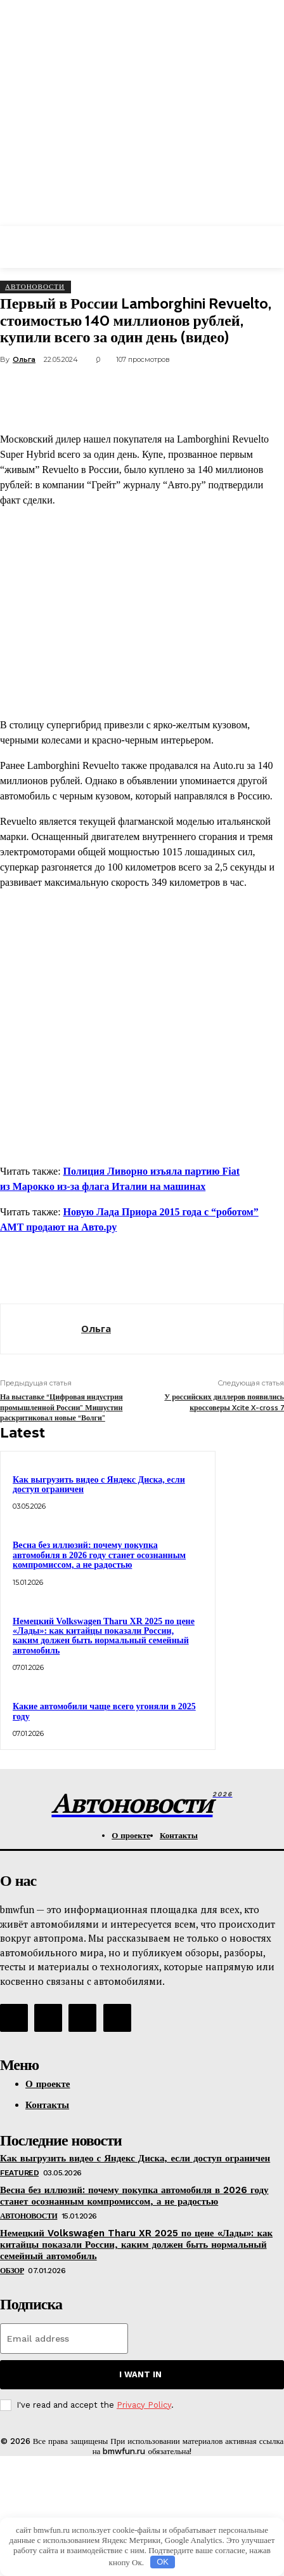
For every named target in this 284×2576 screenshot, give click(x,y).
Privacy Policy (144, 2405)
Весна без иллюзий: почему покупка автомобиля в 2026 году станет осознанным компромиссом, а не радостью (99, 1555)
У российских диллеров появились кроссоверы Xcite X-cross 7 (224, 1401)
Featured (19, 2172)
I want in (140, 2374)
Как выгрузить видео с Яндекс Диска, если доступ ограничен (99, 1484)
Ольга (24, 359)
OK (163, 2561)
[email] (64, 2338)
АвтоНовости (35, 286)
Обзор (12, 2270)
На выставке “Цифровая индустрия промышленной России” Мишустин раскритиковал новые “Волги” (61, 1407)
